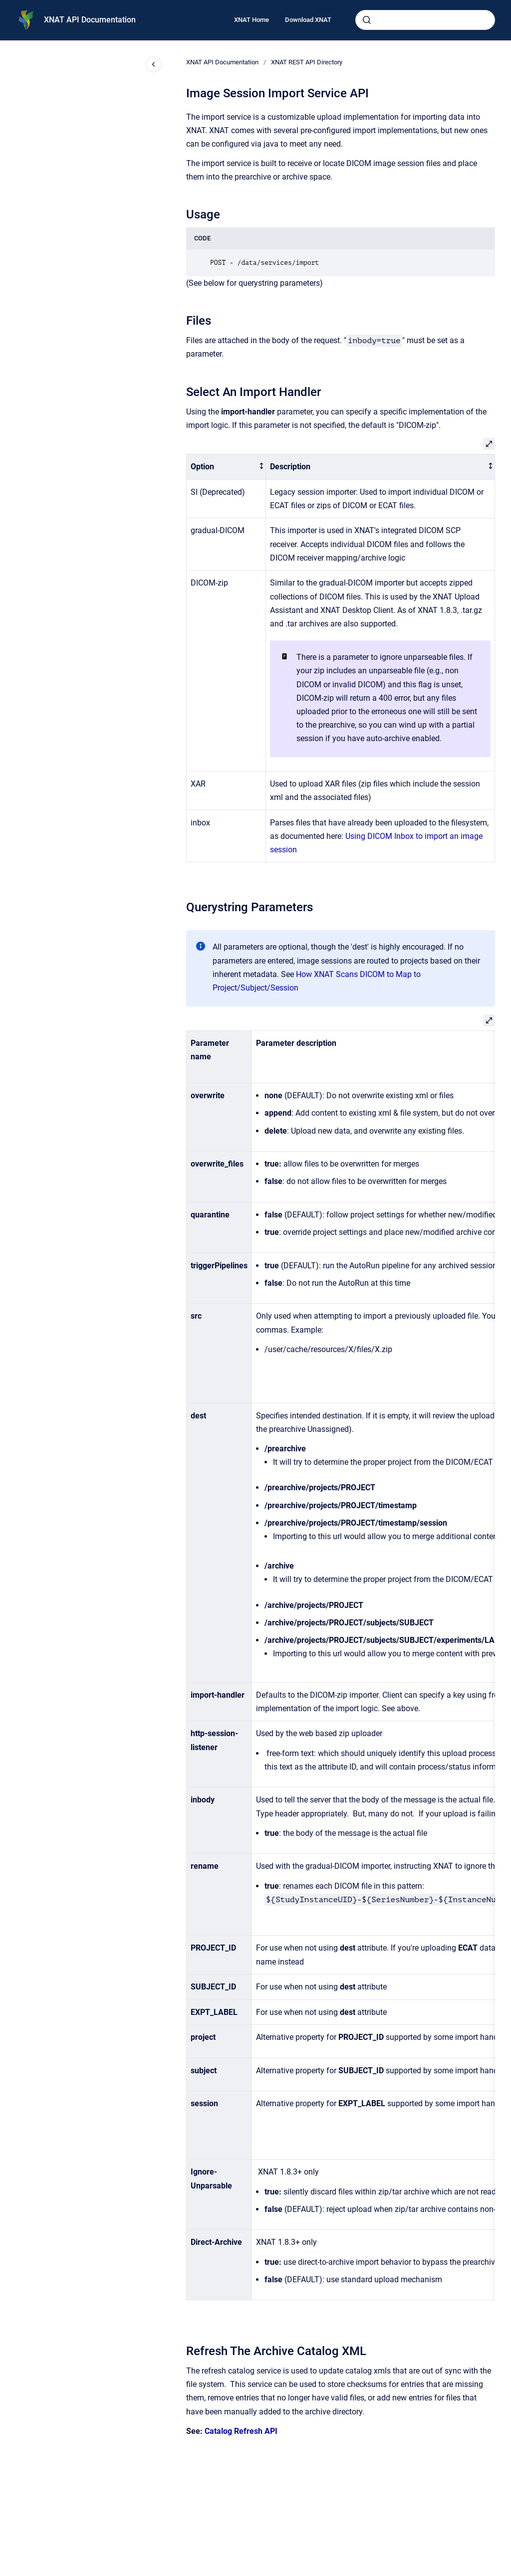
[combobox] (425, 19)
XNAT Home (251, 19)
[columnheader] (226, 466)
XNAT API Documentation (90, 19)
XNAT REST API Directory (306, 62)
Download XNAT (308, 19)
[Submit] (367, 20)
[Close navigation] (154, 64)
